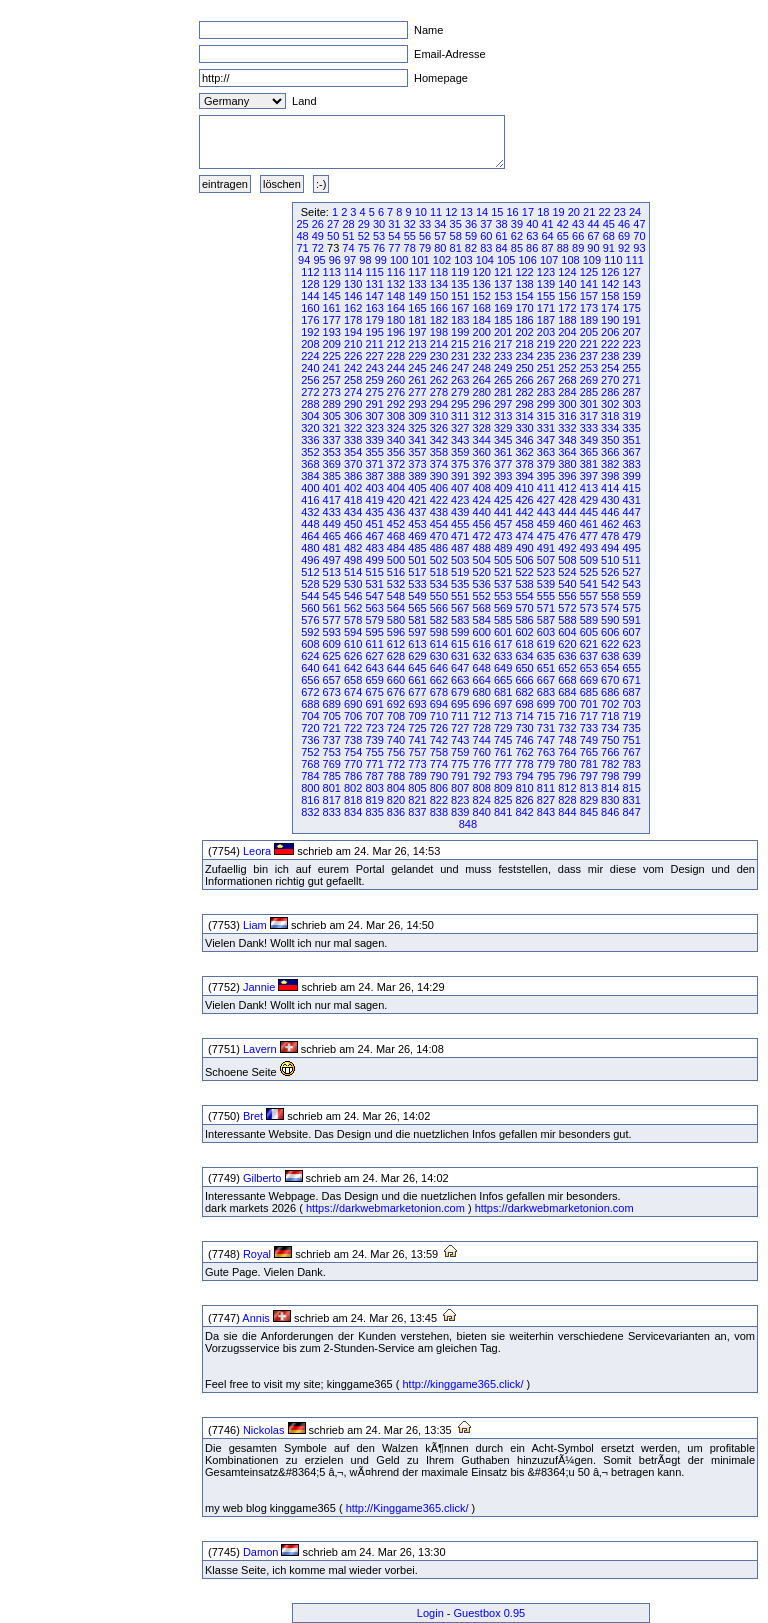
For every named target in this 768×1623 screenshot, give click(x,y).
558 (610, 596)
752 (310, 752)
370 (353, 464)
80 (440, 248)
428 (567, 500)
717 (589, 716)
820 (396, 800)
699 (546, 704)
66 (578, 236)
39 (517, 224)
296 (482, 404)
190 (610, 320)
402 (353, 488)
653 (589, 668)
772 (396, 764)
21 (589, 212)
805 (417, 788)
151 (460, 296)
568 (482, 608)
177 (332, 320)
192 (310, 332)
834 (353, 812)
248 (482, 368)
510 (610, 560)
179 (374, 320)
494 (610, 548)
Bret (253, 1116)
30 (379, 224)
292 (396, 404)
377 (503, 464)
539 (546, 584)
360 (482, 452)
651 (546, 668)
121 (503, 272)
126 (610, 272)
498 (353, 560)
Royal (257, 1254)
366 (610, 452)
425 (503, 500)
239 (631, 356)
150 (439, 296)
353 (332, 452)
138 (524, 284)
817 (332, 800)
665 (503, 680)
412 (567, 488)
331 (546, 428)
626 (353, 656)
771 (374, 764)
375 (460, 464)
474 (524, 536)
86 (532, 248)
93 (639, 248)
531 (374, 584)
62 (517, 236)
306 (353, 416)
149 (417, 296)
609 (332, 644)
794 (524, 776)
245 (417, 368)
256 (310, 380)
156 (567, 296)
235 (546, 356)
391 (460, 476)
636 (567, 656)
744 (482, 740)
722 (353, 728)
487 (460, 548)
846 (610, 812)
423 (460, 500)
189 (589, 320)
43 (578, 224)
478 (610, 536)
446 (610, 512)
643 (374, 668)
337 (332, 440)
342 (439, 440)
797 (589, 776)
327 (460, 428)
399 (631, 476)
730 (524, 728)
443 (546, 512)
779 (546, 764)
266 (524, 380)
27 (333, 224)
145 (332, 296)
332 (567, 428)
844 (567, 812)
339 (374, 440)
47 (639, 224)
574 (610, 608)
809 (503, 788)
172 (567, 308)
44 (593, 224)
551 (460, 596)
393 (503, 476)
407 (460, 488)
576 (310, 620)
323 (374, 428)
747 (546, 740)
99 (381, 260)
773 (417, 764)
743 (460, 740)
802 (353, 788)
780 (567, 764)
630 (439, 656)
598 (439, 632)
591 (631, 620)
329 (503, 428)
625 (332, 656)
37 (486, 224)
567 (460, 608)
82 (471, 248)
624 (310, 656)
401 (332, 488)
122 (524, 272)
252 (567, 368)
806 (439, 788)
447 (631, 512)
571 (546, 608)
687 (631, 692)
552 (482, 596)
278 (439, 392)
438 (439, 512)
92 (624, 248)
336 (310, 440)
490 (524, 548)
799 (631, 776)
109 (592, 260)
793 (503, 776)
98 (365, 260)
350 (610, 440)
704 (310, 716)
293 (417, 404)
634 (524, 656)
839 (460, 812)
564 (396, 608)
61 (502, 236)
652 (567, 668)
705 (332, 716)
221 (589, 344)
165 (417, 308)
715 (546, 716)
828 (567, 800)
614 (439, 644)
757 (417, 752)
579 (374, 620)
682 (524, 692)
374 (439, 464)
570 (524, 608)
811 (546, 788)
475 (546, 536)
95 (319, 260)
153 (503, 296)
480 (310, 548)
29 (364, 224)
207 (631, 332)
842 (524, 812)
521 (503, 572)
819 (374, 800)
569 (503, 608)
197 (417, 332)
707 (374, 716)
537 (503, 584)
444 (567, 512)
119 (460, 272)
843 (546, 812)
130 (353, 284)
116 (396, 272)
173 (589, 308)
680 (482, 692)
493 (589, 548)
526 (610, 572)
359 (460, 452)
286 (610, 392)
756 (396, 752)
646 (439, 668)
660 (396, 680)
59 (471, 236)
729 (503, 728)
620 (567, 644)
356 (396, 452)
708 (396, 716)
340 (396, 440)
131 (374, 284)
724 (396, 728)
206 (610, 332)
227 (374, 356)
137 (503, 284)
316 (567, 416)
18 (543, 212)
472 (482, 536)
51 (348, 236)
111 (635, 260)
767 (631, 752)
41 (547, 224)
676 (396, 692)
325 (417, 428)
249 (503, 368)
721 (332, 728)
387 (374, 476)
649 (503, 668)
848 (468, 824)
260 (396, 380)
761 (503, 752)
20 (574, 212)
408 (482, 488)
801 (332, 788)
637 (589, 656)
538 (524, 584)
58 (456, 236)
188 (567, 320)
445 (589, 512)
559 (631, 596)
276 (396, 392)
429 (589, 500)
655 (631, 668)
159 (631, 296)
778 (524, 764)
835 (374, 812)
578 (353, 620)
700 (567, 704)
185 (503, 320)
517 (417, 572)
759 (460, 752)
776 (482, 764)
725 (417, 728)
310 (439, 416)
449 (332, 524)
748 (567, 740)
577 (332, 620)
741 (417, 740)
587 (546, 620)
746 (524, 740)
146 (353, 296)
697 (503, 704)
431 (631, 500)
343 (460, 440)
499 (374, 560)
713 (503, 716)
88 (563, 248)
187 (546, 320)
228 (396, 356)
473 (503, 536)
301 (589, 404)
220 (567, 344)
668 (567, 680)
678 (439, 692)
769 (332, 764)
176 (310, 320)
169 (503, 308)
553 (503, 596)
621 (589, 644)
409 (503, 488)
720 (310, 728)
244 (396, 368)
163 (374, 308)
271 (631, 380)
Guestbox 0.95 (490, 1613)
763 (546, 752)
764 (567, 752)
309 (417, 416)
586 (524, 620)
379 (546, 464)
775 (460, 764)
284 (567, 392)
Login (430, 1613)
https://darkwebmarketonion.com (385, 1208)
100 (399, 260)
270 (610, 380)
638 (610, 656)
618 (524, 644)
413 (589, 488)
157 (589, 296)
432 (310, 512)
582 (439, 620)
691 (374, 704)
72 (318, 248)
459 (546, 524)
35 (456, 224)
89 (578, 248)
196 (396, 332)
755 (374, 752)
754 (353, 752)
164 (396, 308)
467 (374, 536)
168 (482, 308)
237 (589, 356)
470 (439, 536)
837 (417, 812)
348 (567, 440)
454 (439, 524)
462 (610, 524)
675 (374, 692)
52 (364, 236)
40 (532, 224)
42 (563, 224)
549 (417, 596)
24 (635, 212)
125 (589, 272)
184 (482, 320)
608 (310, 644)
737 (332, 740)
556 (567, 596)
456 (482, 524)
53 (379, 236)
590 (610, 620)
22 (604, 212)
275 (374, 392)
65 (563, 236)
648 (482, 668)
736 (310, 740)
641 (332, 668)
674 (353, 692)
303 (631, 404)
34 (440, 224)
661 (417, 680)
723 (374, 728)
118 (439, 272)
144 (310, 296)
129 (332, 284)
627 (374, 656)
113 (332, 272)
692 (396, 704)
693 (417, 704)
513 (332, 572)
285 (589, 392)
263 (460, 380)
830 (610, 800)
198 (439, 332)
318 (610, 416)
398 (610, 476)
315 (546, 416)
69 (624, 236)
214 (439, 344)
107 (549, 260)
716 (567, 716)
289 (332, 404)
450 (353, 524)
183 (460, 320)
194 (353, 332)
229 (417, 356)
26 (318, 224)
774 (439, 764)
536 (482, 584)
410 (524, 488)
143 (631, 284)
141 (589, 284)
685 (589, 692)
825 (503, 800)
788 (396, 776)
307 (374, 416)
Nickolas (264, 1430)
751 (631, 740)
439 (460, 512)
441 (503, 512)
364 (567, 452)
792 (482, 776)
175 (631, 308)
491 (546, 548)
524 (567, 572)
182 (439, 320)
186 (524, 320)
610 (353, 644)
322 (353, 428)
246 (439, 368)
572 (567, 608)
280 (482, 392)
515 (374, 572)
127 (631, 272)
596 (396, 632)
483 (374, 548)
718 (610, 716)
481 (332, 548)
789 (417, 776)
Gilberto (262, 1178)
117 (417, 272)
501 (417, 560)
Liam (255, 925)
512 (310, 572)
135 (460, 284)
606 (610, 632)
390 (439, 476)
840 (482, 812)
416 (310, 500)
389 (417, 476)
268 (567, 380)
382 (610, 464)
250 (524, 368)
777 (503, 764)
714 (524, 716)
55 (410, 236)
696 (482, 704)
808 (482, 788)
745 (503, 740)
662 (439, 680)
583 (460, 620)
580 (396, 620)
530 (353, 584)
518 (439, 572)
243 (374, 368)
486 (439, 548)
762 (524, 752)
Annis (256, 1318)
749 (589, 740)
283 (546, 392)
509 (589, 560)
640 (310, 668)
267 (546, 380)
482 (353, 548)
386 (353, 476)
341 (417, 440)
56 (425, 236)
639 (631, 656)
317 (589, 416)
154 (524, 296)
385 (332, 476)
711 (460, 716)
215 (460, 344)
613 (417, 644)
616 (482, 644)
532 (396, 584)
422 (439, 500)
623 (631, 644)
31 (394, 224)
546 (353, 596)
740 (396, 740)
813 (589, 788)
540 (567, 584)
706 (353, 716)
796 (567, 776)
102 (442, 260)
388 (396, 476)
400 (310, 488)
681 (503, 692)
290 (353, 404)
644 (396, 668)
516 (396, 572)
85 (517, 248)
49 (318, 236)
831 (631, 800)
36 (471, 224)
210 (353, 344)
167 (460, 308)
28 (348, 224)
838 (439, 812)
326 (439, 428)
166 (439, 308)
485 (417, 548)
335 (631, 428)
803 (374, 788)
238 (610, 356)
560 (310, 608)
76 (379, 248)
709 (417, 716)
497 (332, 560)
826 (524, 800)
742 (439, 740)
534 (439, 584)
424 (482, 500)
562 (353, 608)
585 (503, 620)
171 (546, 308)
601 (503, 632)
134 (439, 284)
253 (589, 368)
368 (310, 464)
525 (589, 572)
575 (631, 608)
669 (589, 680)
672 (310, 692)
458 (524, 524)
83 (486, 248)
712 (482, 716)
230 (439, 356)
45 (609, 224)
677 (417, 692)
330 (524, 428)
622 (610, 644)
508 (567, 560)
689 (332, 704)
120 (482, 272)
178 (353, 320)
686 (610, 692)
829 (589, 800)
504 (482, 560)
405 (417, 488)
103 (463, 260)
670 (610, 680)
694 (439, 704)
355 (374, 452)
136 (482, 284)
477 (589, 536)
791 (460, 776)
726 (439, 728)
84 (501, 248)
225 (332, 356)
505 (503, 560)
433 (332, 512)
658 (353, 680)
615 (460, 644)
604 (567, 632)
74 (348, 248)
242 (353, 368)
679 (460, 692)
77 (394, 248)
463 (631, 524)
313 (503, 416)
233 (503, 356)
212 (396, 344)
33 (425, 224)
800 (310, 788)
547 (374, 596)
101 (420, 260)
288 (310, 404)
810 (524, 788)
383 (631, 464)
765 (589, 752)
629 (417, 656)
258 (353, 380)
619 (546, 644)
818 (353, 800)
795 (546, 776)
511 (631, 560)
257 (332, 380)
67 (593, 236)
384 (310, 476)
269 (589, 380)
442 (524, 512)
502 (439, 560)
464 (310, 536)
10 (421, 212)
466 (353, 536)
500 (396, 560)
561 (332, 608)
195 (374, 332)
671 (631, 680)
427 (546, 500)
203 (546, 332)
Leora (257, 851)
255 (631, 368)
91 (609, 248)
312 (482, 416)
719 (631, 716)
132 (396, 284)
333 (589, 428)
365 (589, 452)
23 (620, 212)
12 (451, 212)
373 (417, 464)
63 (532, 236)
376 (482, 464)
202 (524, 332)
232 (482, 356)
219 (546, 344)
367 (631, 452)
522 (524, 572)
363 (546, 452)
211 (374, 344)
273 (332, 392)
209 (332, 344)
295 (460, 404)
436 (396, 512)
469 (417, 536)
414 (610, 488)
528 (310, 584)
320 (310, 428)
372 (396, 464)
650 (524, 668)
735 (631, 728)
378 (524, 464)
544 (310, 596)
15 (497, 212)
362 (524, 452)
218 (524, 344)
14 (482, 212)
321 (332, 428)
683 (546, 692)
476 (567, 536)
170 (524, 308)
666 (524, 680)
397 (589, 476)
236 (567, 356)
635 (546, 656)
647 (460, 668)
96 (335, 260)
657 (332, 680)
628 (396, 656)
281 (503, 392)
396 (567, 476)
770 (353, 764)
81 (456, 248)
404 (396, 488)
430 (610, 500)
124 (567, 272)
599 (460, 632)
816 (310, 800)
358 (439, 452)
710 (439, 716)
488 (482, 548)
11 (436, 212)
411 (546, 488)
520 (482, 572)
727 (460, 728)
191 (631, 320)
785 (332, 776)
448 (310, 524)
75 (364, 248)
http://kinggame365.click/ (462, 1384)
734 (610, 728)
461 (589, 524)
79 (425, 248)
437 (417, 512)
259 (374, 380)
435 (374, 512)
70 (639, 236)
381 (589, 464)
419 (374, 500)
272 (310, 392)
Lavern (260, 1049)
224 (310, 356)
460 (567, 524)
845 (589, 812)
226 (353, 356)
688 (310, 704)
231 (460, 356)
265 (503, 380)
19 (558, 212)
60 (486, 236)
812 (567, 788)
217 (503, 344)
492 (567, 548)
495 (631, 548)
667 (546, 680)
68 (609, 236)
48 (302, 236)
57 (440, 236)
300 (567, 404)
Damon (260, 1552)
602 (524, 632)
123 (546, 272)
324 (396, 428)
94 (304, 260)
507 (546, 560)
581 (417, 620)
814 (610, 788)
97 (350, 260)
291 (374, 404)
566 (439, 608)
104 (485, 260)
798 (610, 776)
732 (567, 728)
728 (482, 728)
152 (482, 296)
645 (417, 668)
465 (332, 536)
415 (631, 488)
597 (417, 632)
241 (332, 368)
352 (310, 452)
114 (353, 272)
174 (610, 308)
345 (503, 440)
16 (513, 212)
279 (460, 392)
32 (410, 224)
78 (410, 248)
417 (332, 500)
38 (502, 224)
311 (460, 416)
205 (589, 332)
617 (503, 644)
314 (524, 416)
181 (417, 320)
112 (310, 272)
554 (524, 596)
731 (546, 728)
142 (610, 284)
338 (353, 440)
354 (353, 452)
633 (503, 656)
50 (333, 236)
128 (310, 284)
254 (610, 368)
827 (546, 800)
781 (589, 764)
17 (528, 212)
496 (310, 560)
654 (610, 668)
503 (460, 560)
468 (396, 536)
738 (353, 740)
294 (439, 404)
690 (353, 704)
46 (624, 224)
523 (546, 572)
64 (547, 236)
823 (460, 800)
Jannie (259, 987)
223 (631, 344)
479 (631, 536)
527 (631, 572)
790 (439, 776)
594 (353, 632)
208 (310, 344)
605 (589, 632)
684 (567, 692)
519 (460, 572)
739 (374, 740)
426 (524, 500)
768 (310, 764)
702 (610, 704)
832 (310, 812)
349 (589, 440)
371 (374, 464)
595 (374, 632)
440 (482, 512)
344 (482, 440)
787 (374, 776)
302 (610, 404)
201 (503, 332)
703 (631, 704)
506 (524, 560)
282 (524, 392)
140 (567, 284)
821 (417, 800)
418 (353, 500)
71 (302, 248)
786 (353, 776)
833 (332, 812)
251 (546, 368)
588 (567, 620)
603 (546, 632)
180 (396, 320)
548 (396, 596)
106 (527, 260)
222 (610, 344)
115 (374, 272)
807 (460, 788)
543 (631, 584)
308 (396, 416)
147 (374, 296)
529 (332, 584)
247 (460, 368)
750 (610, 740)
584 (482, 620)
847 (631, 812)
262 (439, 380)
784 (310, 776)
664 (482, 680)
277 (417, 392)
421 (417, 500)
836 (396, 812)
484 (396, 548)
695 (460, 704)
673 (332, 692)
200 (482, 332)
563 (374, 608)
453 (417, 524)
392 (482, 476)
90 (593, 248)
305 (332, 416)
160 (310, 308)
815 (631, 788)
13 (467, 212)
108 (570, 260)
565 (417, 608)
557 (589, 596)
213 (417, 344)
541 (589, 584)
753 (332, 752)
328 (482, 428)
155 (546, 296)
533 (417, 584)
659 (374, 680)
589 (589, 620)
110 (613, 260)
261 (417, 380)
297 (503, 404)
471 (460, 536)
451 (374, 524)
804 (396, 788)
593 (332, 632)
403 (374, 488)
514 (353, 572)
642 (353, 668)
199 (460, 332)
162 (353, 308)
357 (417, 452)
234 (524, 356)
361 (503, 452)
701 (589, 704)
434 (353, 512)
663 (460, 680)
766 (610, 752)
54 (394, 236)
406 (439, 488)
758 (439, 752)
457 (503, 524)
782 (610, 764)
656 (310, 680)
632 (482, 656)
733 (589, 728)
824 (482, 800)
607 (631, 632)
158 (610, 296)
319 (631, 416)
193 (332, 332)
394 (524, 476)
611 (374, 644)
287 (631, 392)
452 (396, 524)
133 (417, 284)
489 (503, 548)
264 (482, 380)
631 (460, 656)
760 (482, 752)
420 (396, 500)
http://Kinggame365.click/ (407, 1508)
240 (310, 368)
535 (460, 584)
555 (546, 596)
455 (460, 524)
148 (396, 296)
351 (631, 440)
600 (482, 632)
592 (310, 632)
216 (482, 344)
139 (546, 284)
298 (524, 404)
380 (567, 464)
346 (524, 440)
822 (439, 800)
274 (353, 392)
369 (332, 464)
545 (332, 596)
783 (631, 764)
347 (546, 440)
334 (610, 428)
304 (310, 416)
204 (567, 332)
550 (439, 596)
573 (589, 608)
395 (546, 476)
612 (396, 644)
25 (302, 224)
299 (546, 404)
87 (547, 248)
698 (524, 704)
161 (332, 308)
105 (506, 260)
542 (610, 584)
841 (503, 812)
